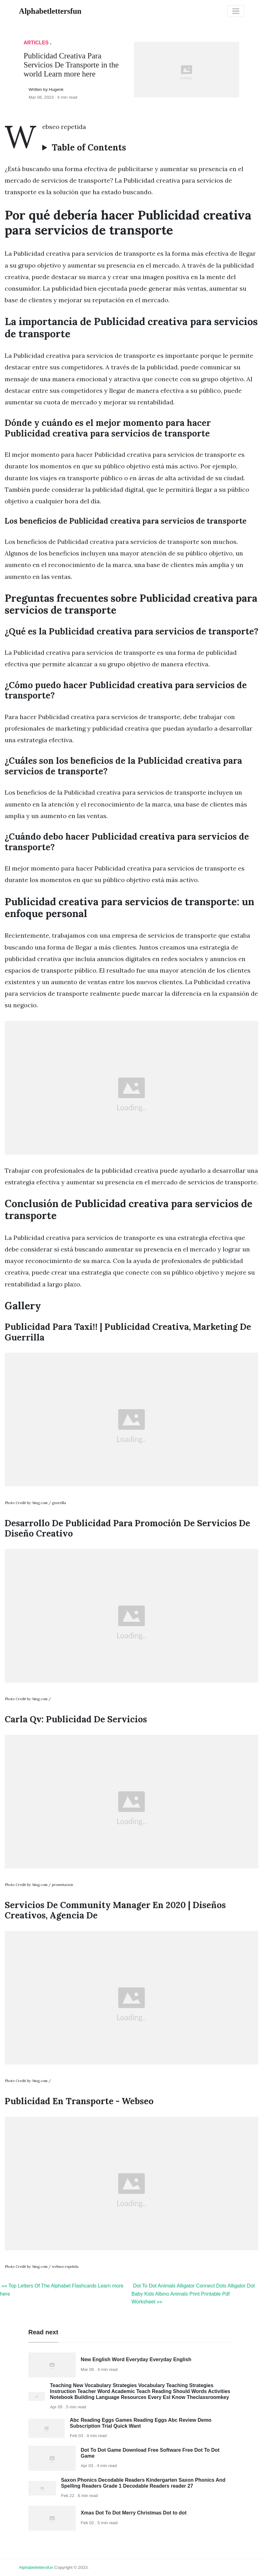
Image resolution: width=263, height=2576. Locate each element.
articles (36, 42)
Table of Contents (89, 147)
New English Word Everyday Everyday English (136, 2359)
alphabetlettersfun (36, 2567)
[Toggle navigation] (235, 11)
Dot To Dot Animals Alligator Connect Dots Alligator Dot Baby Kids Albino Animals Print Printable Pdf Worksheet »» (193, 2293)
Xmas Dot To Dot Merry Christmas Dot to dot (133, 2512)
